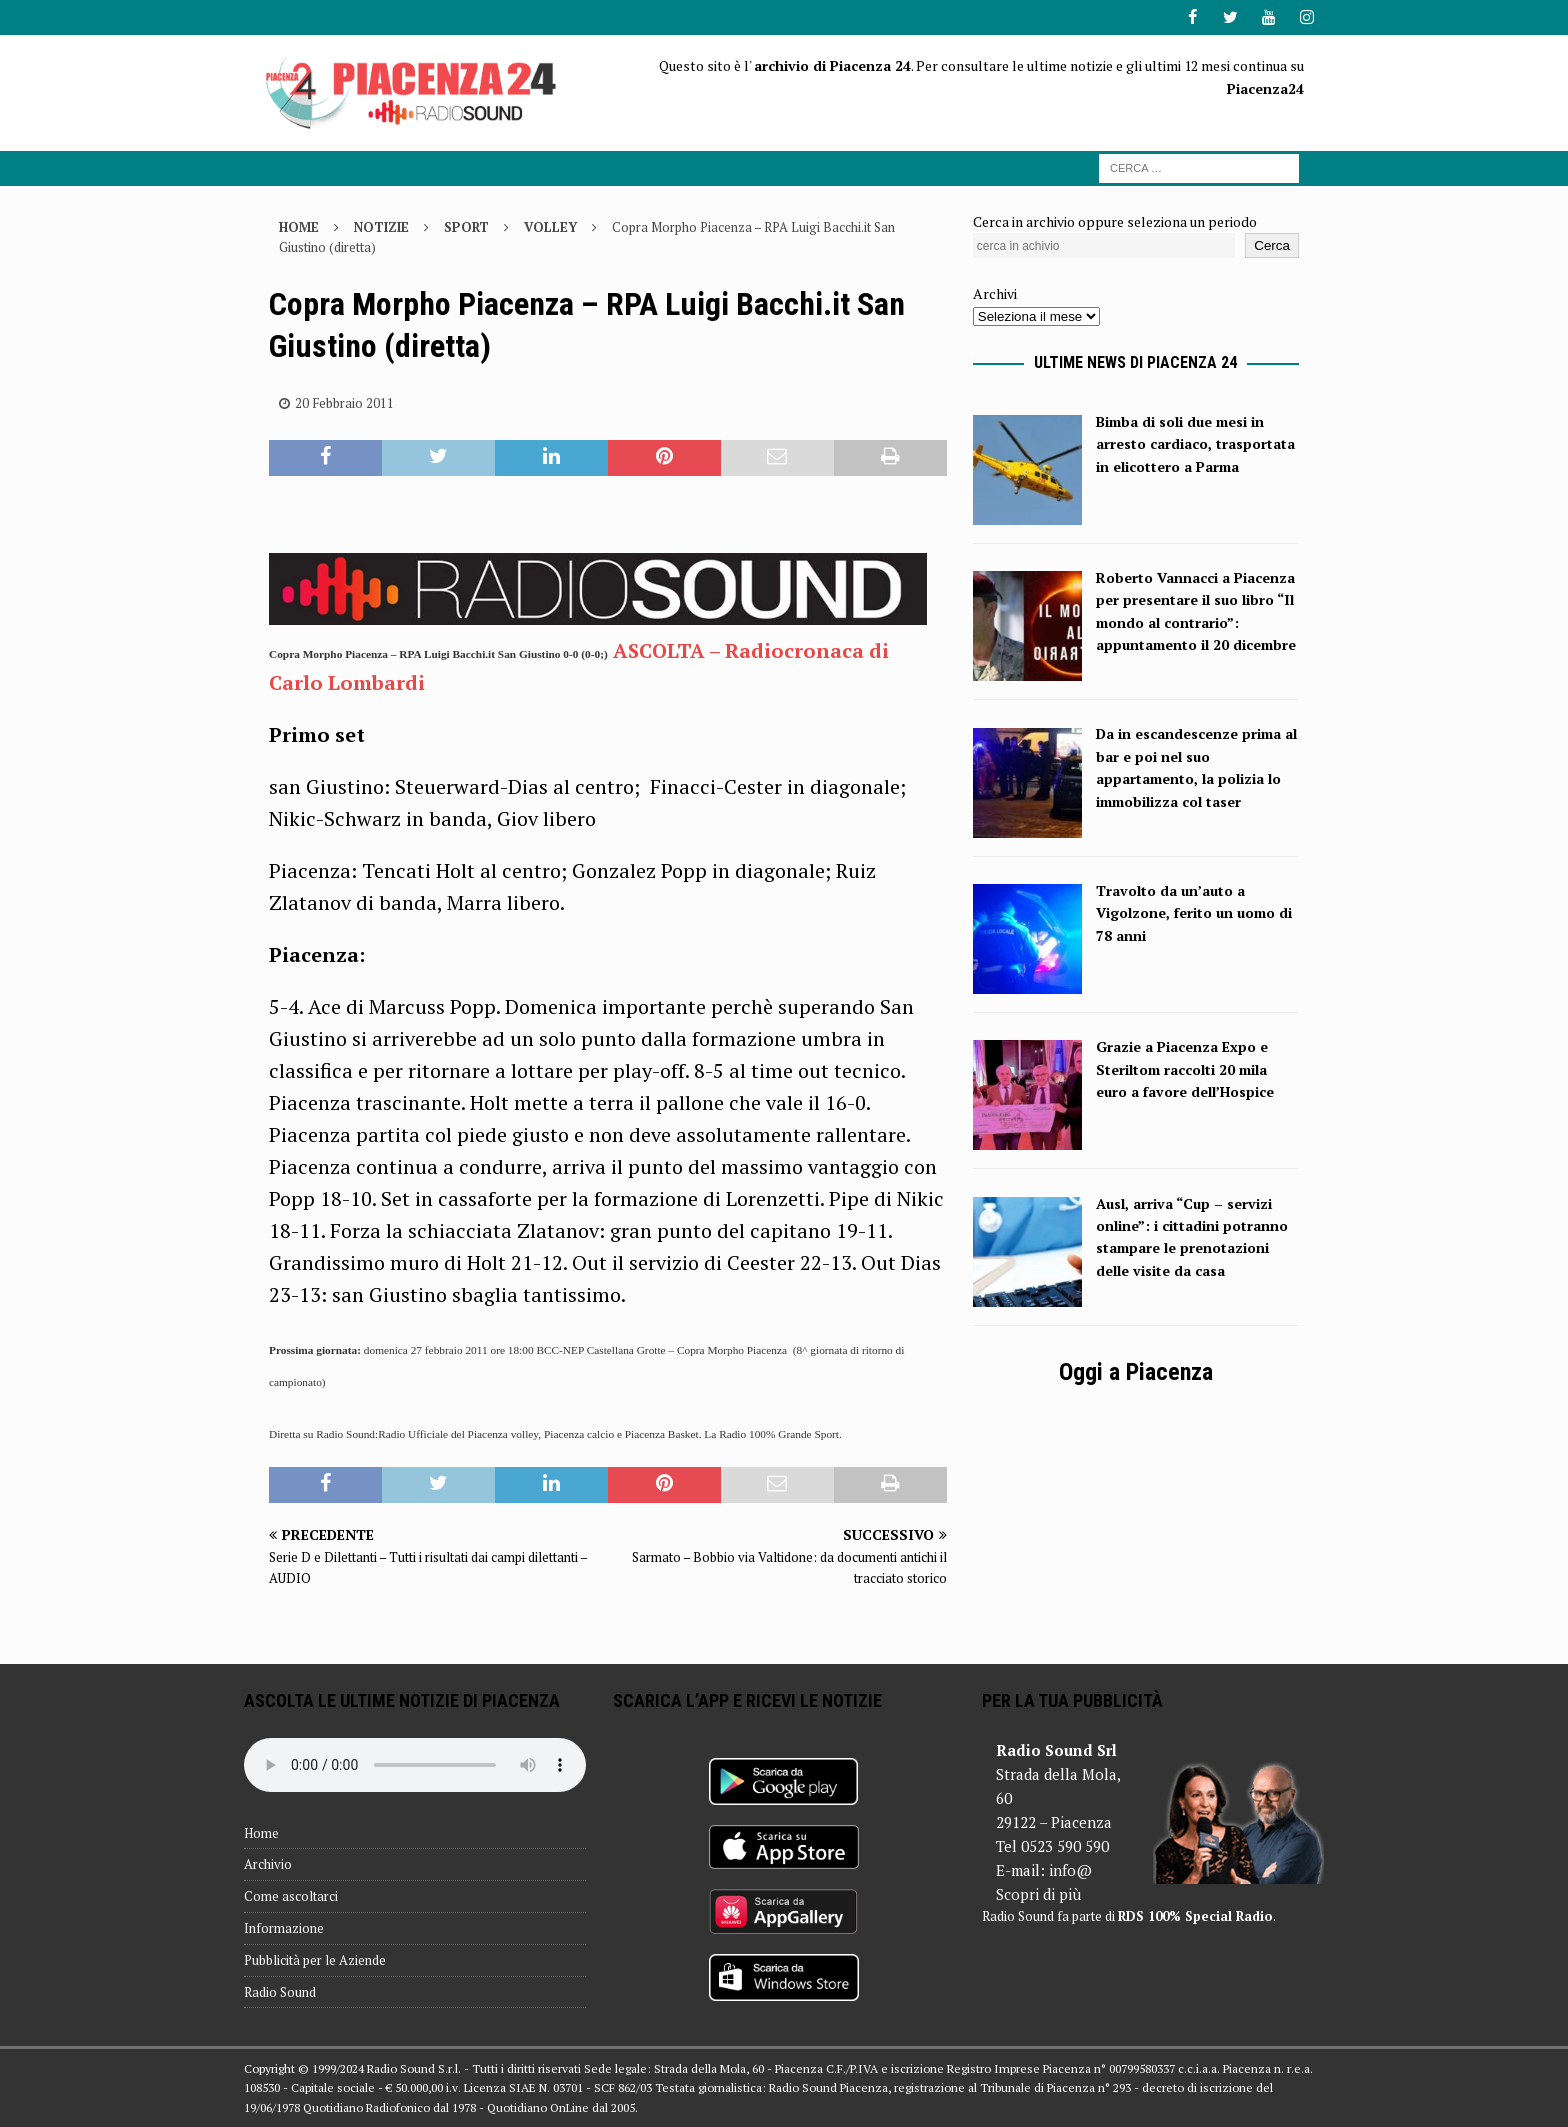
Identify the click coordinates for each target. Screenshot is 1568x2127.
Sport (466, 226)
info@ (1070, 1870)
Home (261, 1832)
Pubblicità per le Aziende (315, 1960)
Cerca (1272, 245)
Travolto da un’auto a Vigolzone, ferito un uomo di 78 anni (1194, 913)
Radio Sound (280, 1991)
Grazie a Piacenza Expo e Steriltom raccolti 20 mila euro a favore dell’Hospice (1185, 1069)
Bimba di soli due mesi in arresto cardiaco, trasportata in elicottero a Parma (1195, 444)
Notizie (381, 226)
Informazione (284, 1928)
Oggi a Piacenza (1136, 1372)
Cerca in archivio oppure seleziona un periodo (1115, 220)
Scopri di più (1038, 1894)
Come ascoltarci (291, 1896)
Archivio (268, 1864)
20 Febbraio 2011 (344, 403)
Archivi (995, 293)
